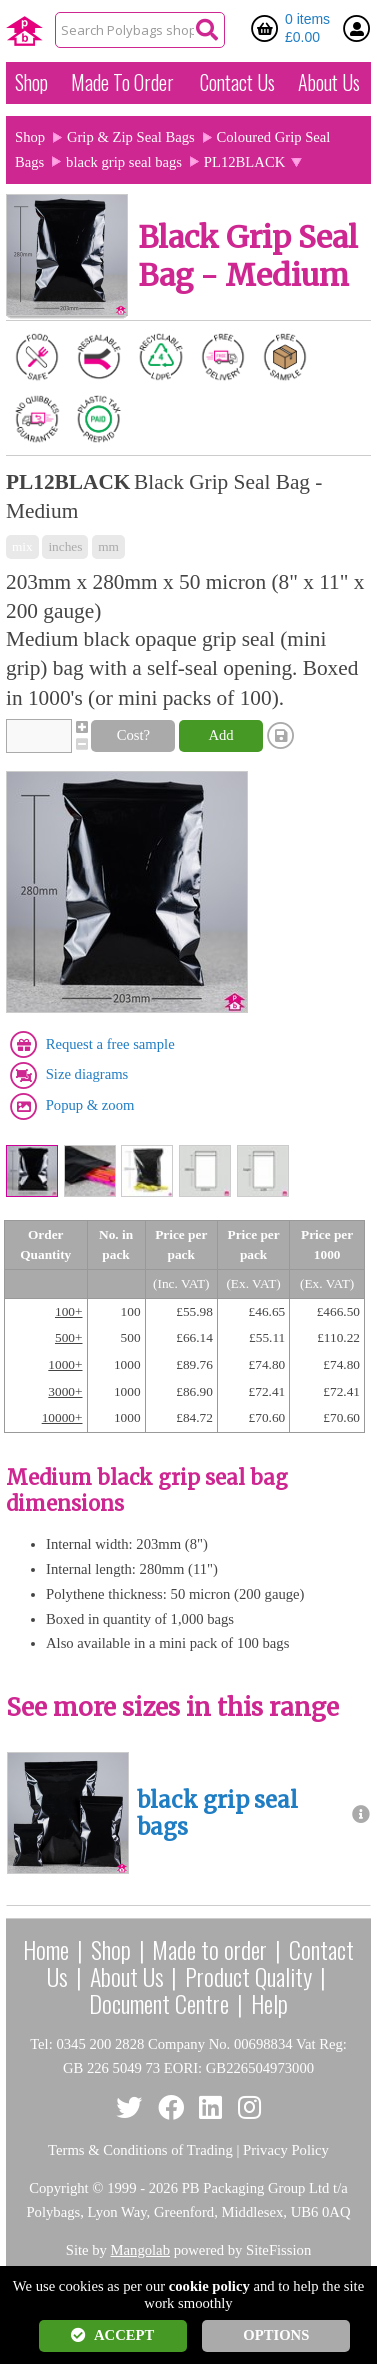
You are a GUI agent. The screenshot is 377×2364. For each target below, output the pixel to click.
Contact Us (237, 82)
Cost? (133, 735)
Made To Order (122, 82)
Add (220, 735)
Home (46, 1949)
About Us (329, 82)
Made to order (209, 1949)
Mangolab (140, 2250)
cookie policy (209, 2286)
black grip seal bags (124, 162)
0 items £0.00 (307, 28)
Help (269, 2003)
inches (65, 546)
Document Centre (159, 2003)
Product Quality (248, 1976)
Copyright (58, 2188)
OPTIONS (276, 2335)
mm (108, 546)
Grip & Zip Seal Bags (131, 137)
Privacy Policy (286, 2150)
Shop (31, 82)
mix (22, 546)
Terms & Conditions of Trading (140, 2150)
